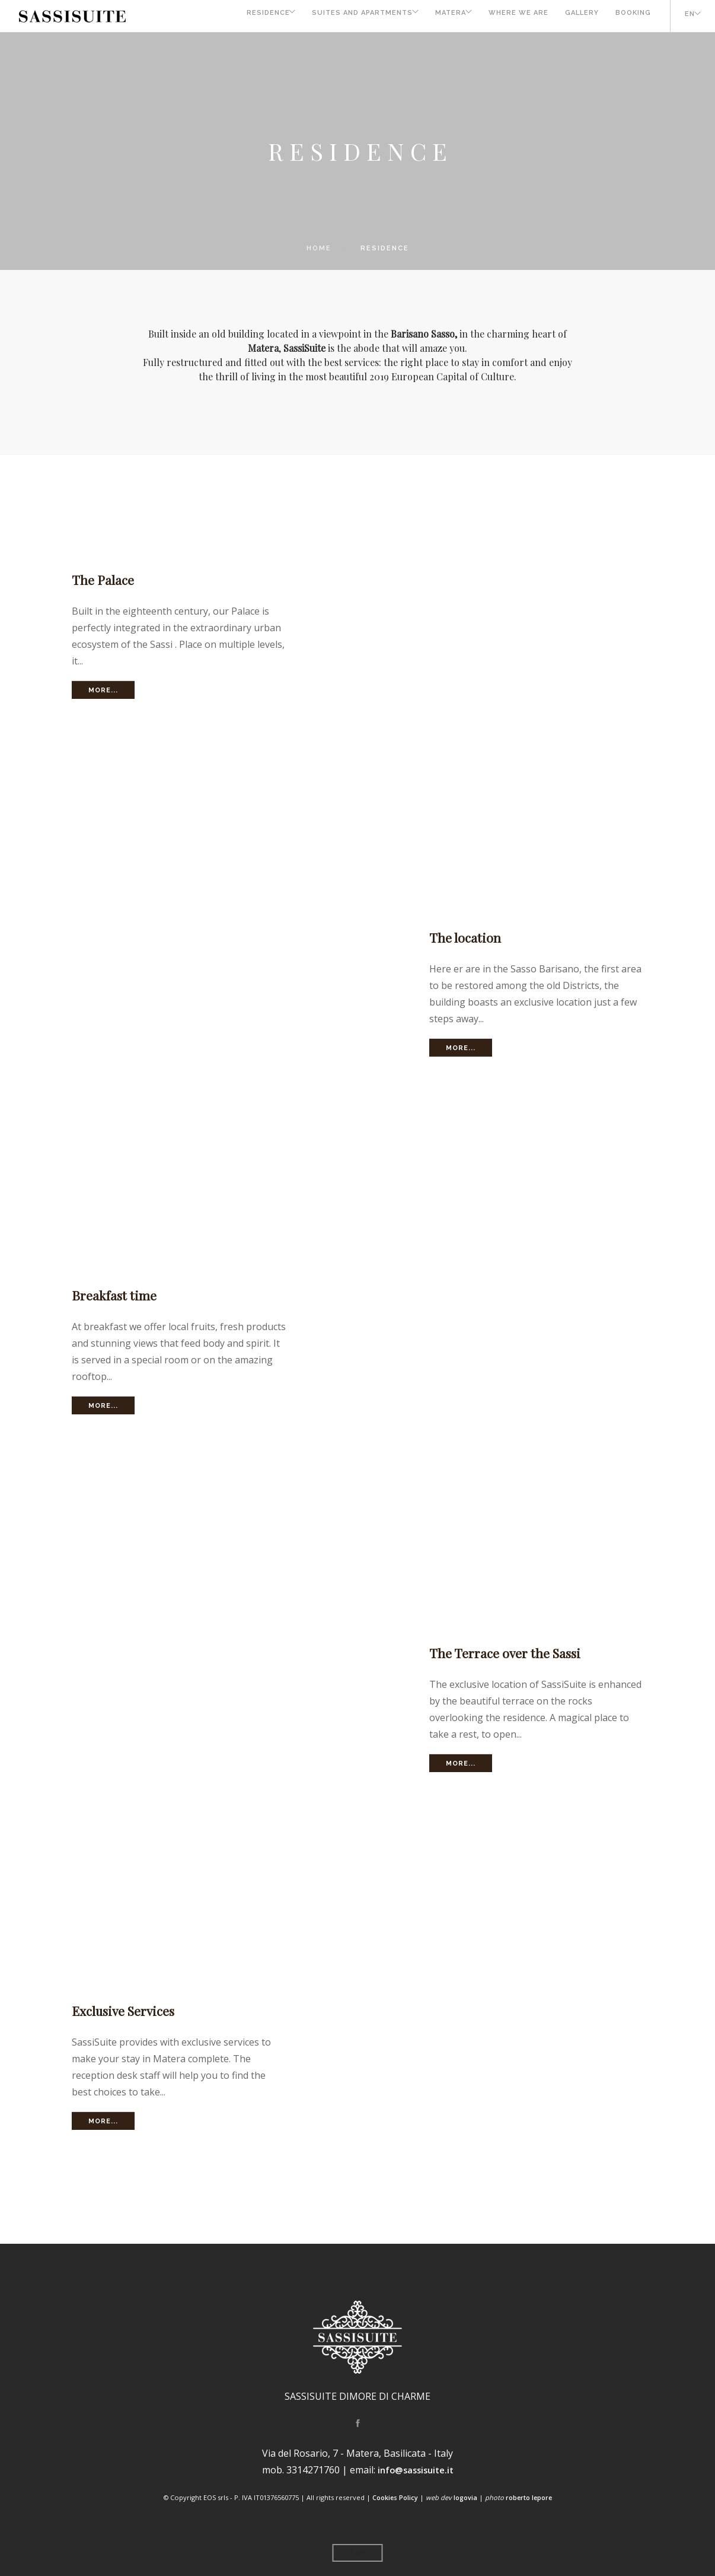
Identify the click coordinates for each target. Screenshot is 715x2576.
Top (357, 2553)
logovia (464, 2497)
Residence (236, 16)
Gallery (575, 16)
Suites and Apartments (338, 16)
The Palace (105, 579)
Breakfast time (118, 1294)
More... (103, 690)
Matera (434, 16)
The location (468, 936)
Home (319, 248)
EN (685, 16)
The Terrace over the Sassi (512, 1652)
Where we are (509, 16)
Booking (628, 16)
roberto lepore (529, 2497)
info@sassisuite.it (415, 2469)
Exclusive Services (130, 2010)
